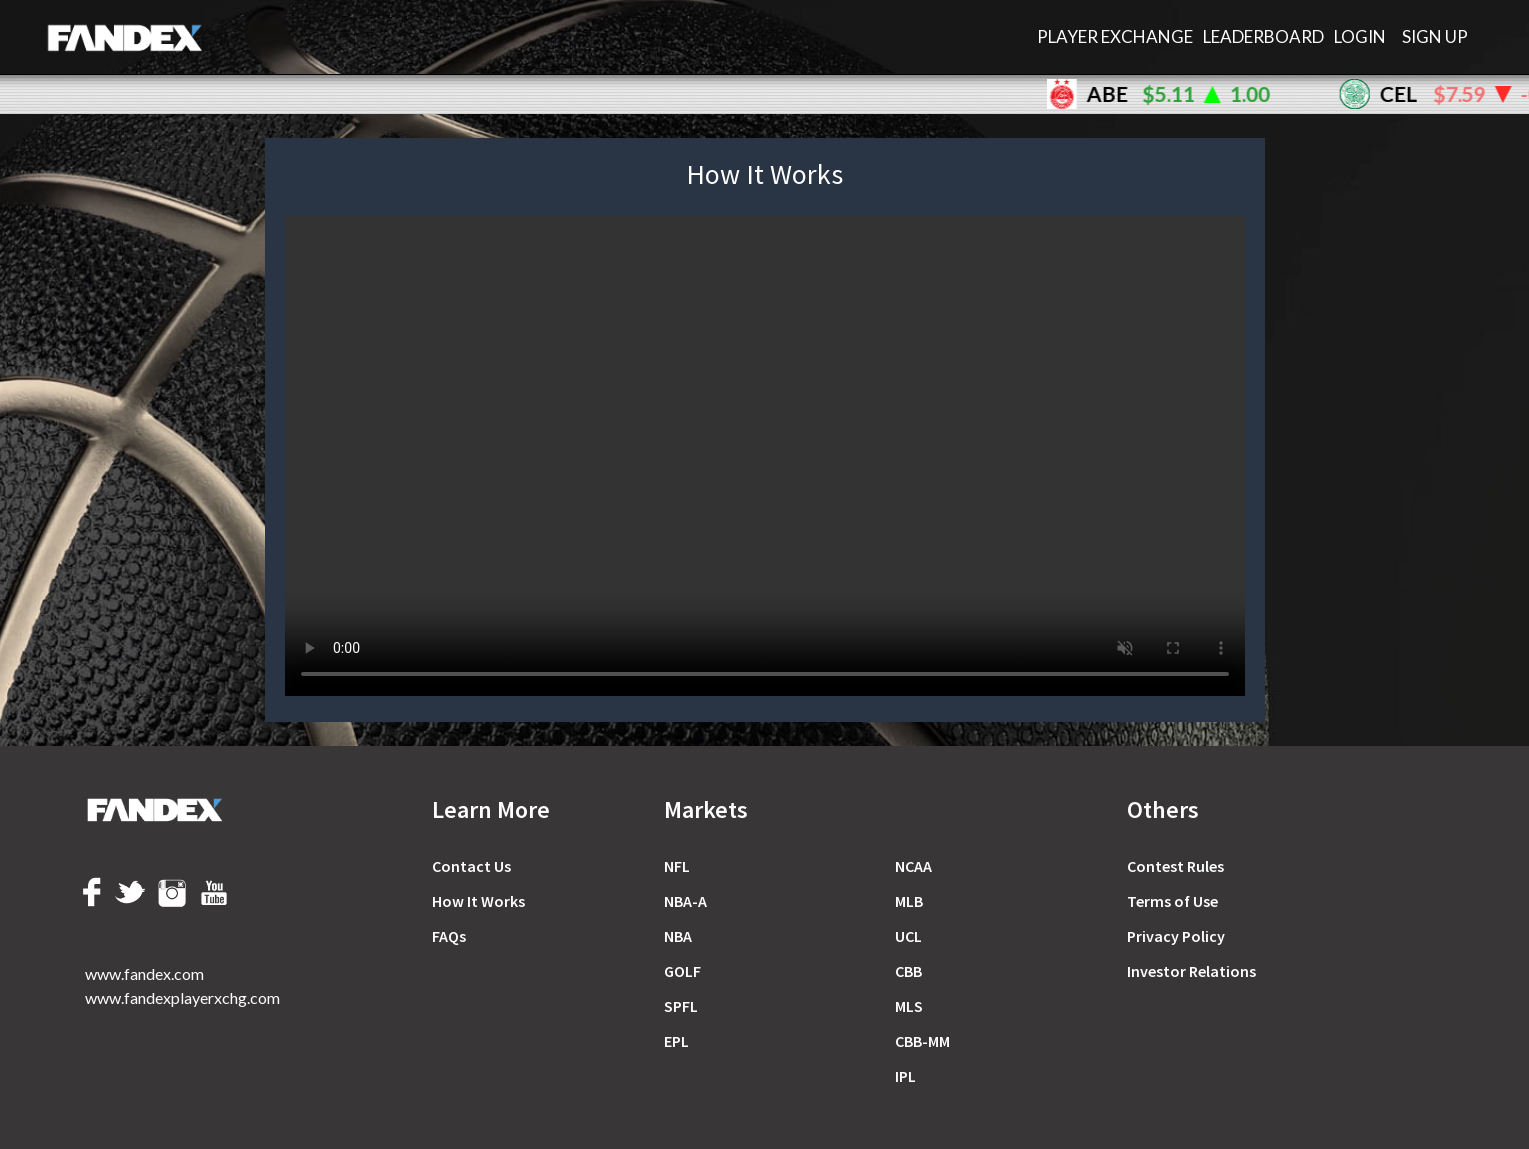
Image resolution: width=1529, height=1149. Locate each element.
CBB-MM (922, 1041)
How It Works (478, 901)
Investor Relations (1191, 971)
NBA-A (685, 901)
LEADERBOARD (1263, 36)
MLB (909, 901)
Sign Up (1435, 36)
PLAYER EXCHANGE (1115, 36)
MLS (909, 1006)
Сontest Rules (1175, 866)
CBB (908, 971)
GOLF (682, 971)
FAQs (449, 936)
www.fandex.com (144, 973)
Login (1360, 36)
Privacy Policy (1176, 936)
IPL (905, 1076)
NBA (678, 936)
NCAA (913, 866)
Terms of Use (1172, 901)
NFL (677, 866)
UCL (908, 936)
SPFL (681, 1006)
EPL (676, 1041)
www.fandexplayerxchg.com (182, 997)
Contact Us (471, 866)
